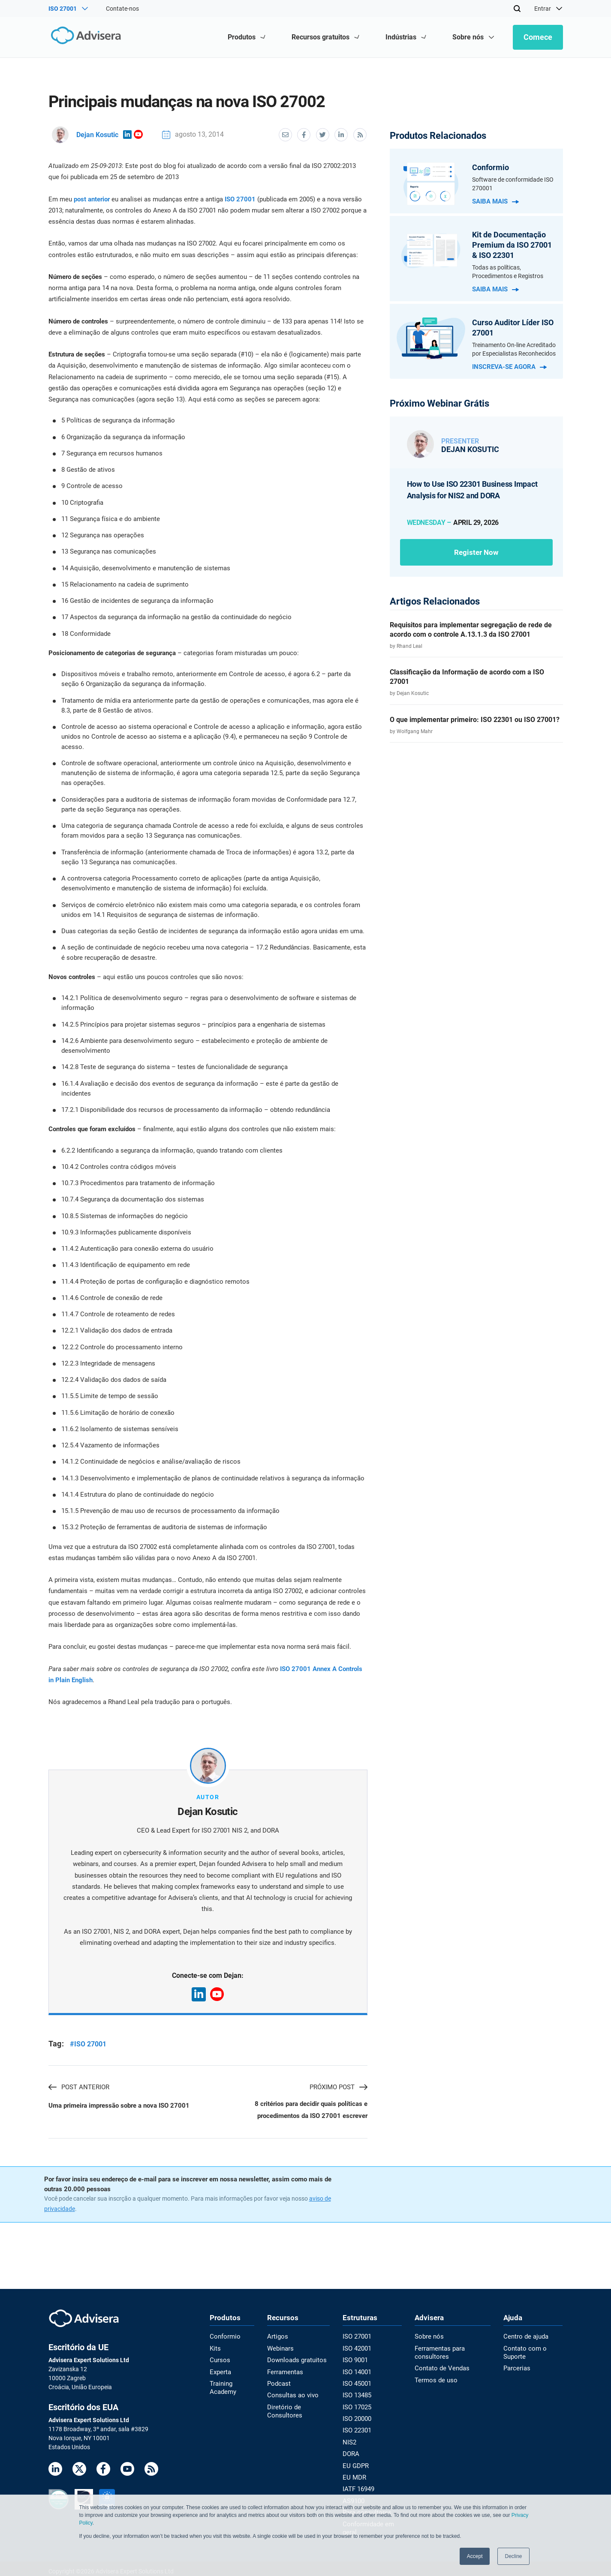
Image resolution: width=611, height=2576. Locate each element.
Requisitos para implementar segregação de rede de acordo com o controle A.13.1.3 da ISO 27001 (471, 629)
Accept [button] (475, 2556)
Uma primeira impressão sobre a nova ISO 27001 (119, 2106)
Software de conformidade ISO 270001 (513, 184)
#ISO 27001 (88, 2044)
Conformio (224, 2337)
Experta (220, 2372)
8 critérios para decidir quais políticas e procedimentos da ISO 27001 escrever (311, 2111)
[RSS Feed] (151, 2471)
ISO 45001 (356, 2383)
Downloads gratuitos (296, 2360)
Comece (538, 37)
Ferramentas (285, 2372)
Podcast (279, 2383)
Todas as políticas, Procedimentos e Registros (507, 271)
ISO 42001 (356, 2349)
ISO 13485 (356, 2394)
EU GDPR (354, 2463)
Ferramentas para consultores (438, 2353)
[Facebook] (103, 2471)
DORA (350, 2451)
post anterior (92, 199)
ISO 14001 (356, 2372)
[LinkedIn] (55, 2471)
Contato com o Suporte (523, 2353)
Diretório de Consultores (284, 2410)
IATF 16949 (357, 2486)
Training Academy (222, 2387)
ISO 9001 (354, 2360)
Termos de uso (433, 2379)
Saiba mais (495, 201)
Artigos (277, 2337)
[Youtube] (127, 2471)
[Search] (517, 8)
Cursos (219, 2360)
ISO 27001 (240, 199)
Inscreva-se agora (509, 367)
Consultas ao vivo (291, 2394)
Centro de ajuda (525, 2337)
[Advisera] (85, 37)
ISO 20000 (356, 2417)
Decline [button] (513, 2556)
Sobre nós (427, 2337)
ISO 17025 (356, 2406)
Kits (215, 2349)
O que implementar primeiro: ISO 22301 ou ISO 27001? (475, 720)
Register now (476, 552)
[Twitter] (79, 2471)
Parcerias (516, 2368)
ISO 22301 (356, 2429)
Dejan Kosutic (85, 134)
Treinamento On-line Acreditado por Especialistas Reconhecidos (514, 349)
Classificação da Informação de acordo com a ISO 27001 (467, 677)
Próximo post (338, 2087)
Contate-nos (122, 8)
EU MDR (352, 2474)
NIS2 (348, 2440)
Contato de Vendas (439, 2368)
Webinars (280, 2349)
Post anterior (78, 2087)
